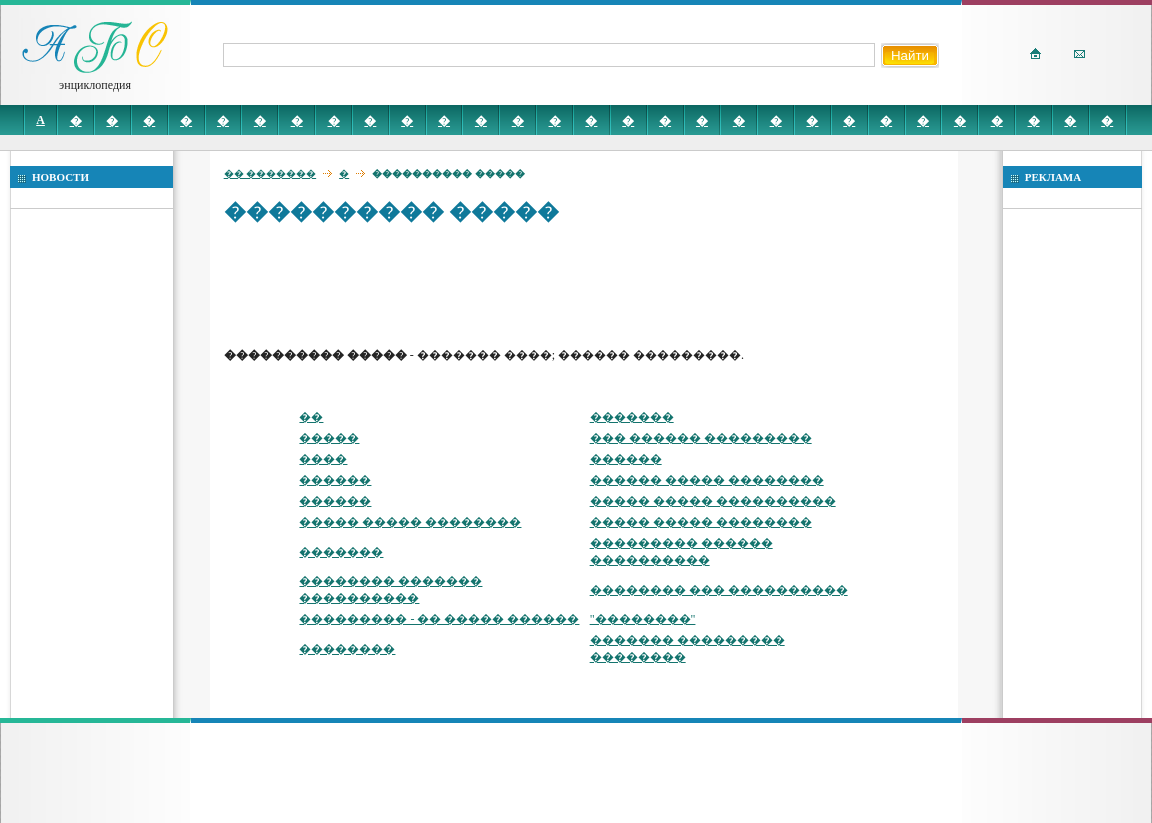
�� (311, 417)
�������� (347, 649)
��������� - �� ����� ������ (439, 619)
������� (632, 417)
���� (323, 459)
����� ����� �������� (410, 522)
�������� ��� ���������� (719, 590)
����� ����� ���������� (713, 501)
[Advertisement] (588, 285)
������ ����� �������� (707, 480)
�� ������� (270, 173)
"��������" (643, 619)
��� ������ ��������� (701, 438)
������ (626, 459)
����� (329, 438)
